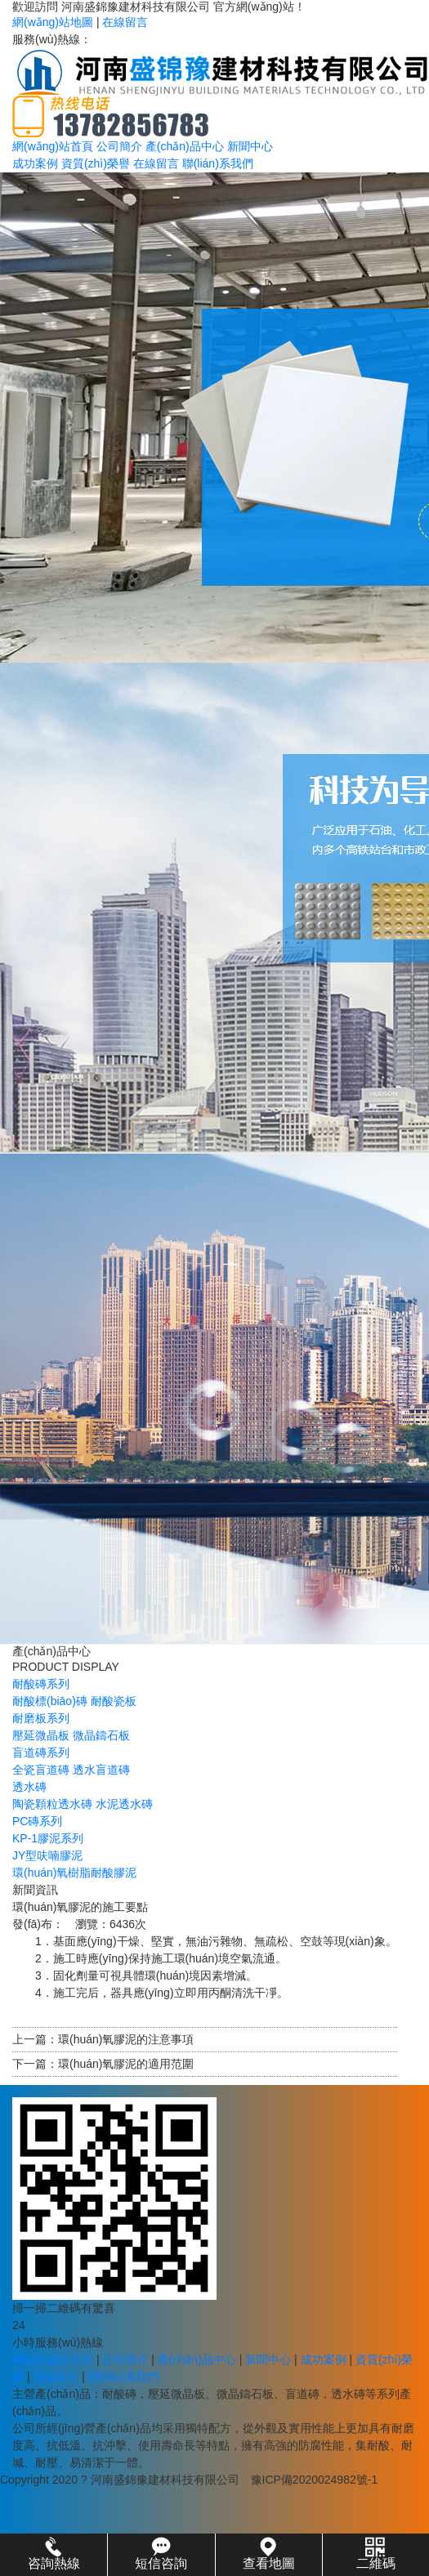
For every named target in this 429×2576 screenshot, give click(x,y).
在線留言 (125, 22)
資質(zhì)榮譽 (95, 163)
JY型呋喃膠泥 (47, 1855)
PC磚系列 (37, 1821)
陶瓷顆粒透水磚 (52, 1803)
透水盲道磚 (101, 1769)
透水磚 (29, 1786)
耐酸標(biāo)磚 (49, 1701)
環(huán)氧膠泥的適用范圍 (126, 2063)
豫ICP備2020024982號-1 (314, 2479)
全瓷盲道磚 (40, 1769)
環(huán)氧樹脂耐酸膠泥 (74, 1872)
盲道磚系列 (40, 1752)
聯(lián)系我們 (217, 163)
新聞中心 (250, 146)
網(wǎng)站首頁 (52, 146)
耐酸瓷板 (113, 1701)
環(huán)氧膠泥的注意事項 (126, 2039)
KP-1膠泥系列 (47, 1838)
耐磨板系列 (40, 1718)
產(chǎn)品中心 (184, 146)
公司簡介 (119, 146)
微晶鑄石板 (101, 1735)
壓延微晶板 (40, 1735)
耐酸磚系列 (40, 1683)
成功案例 (35, 163)
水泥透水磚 (124, 1803)
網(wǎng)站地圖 (52, 22)
